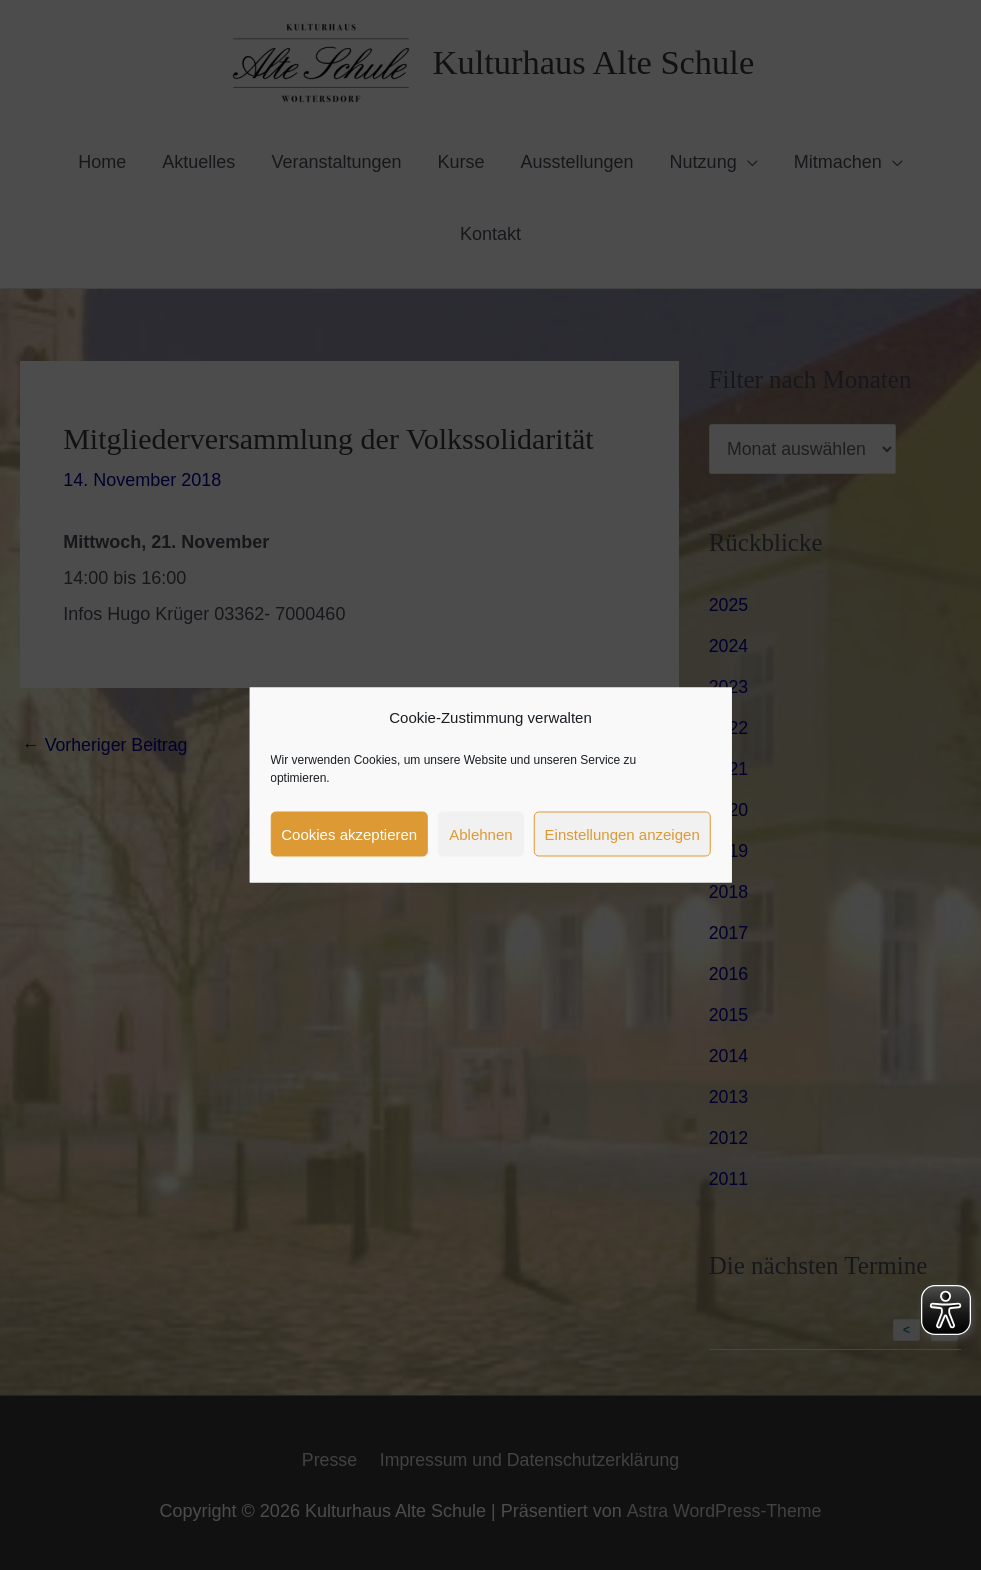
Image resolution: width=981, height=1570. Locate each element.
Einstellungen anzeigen (622, 833)
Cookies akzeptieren (349, 833)
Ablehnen (480, 833)
